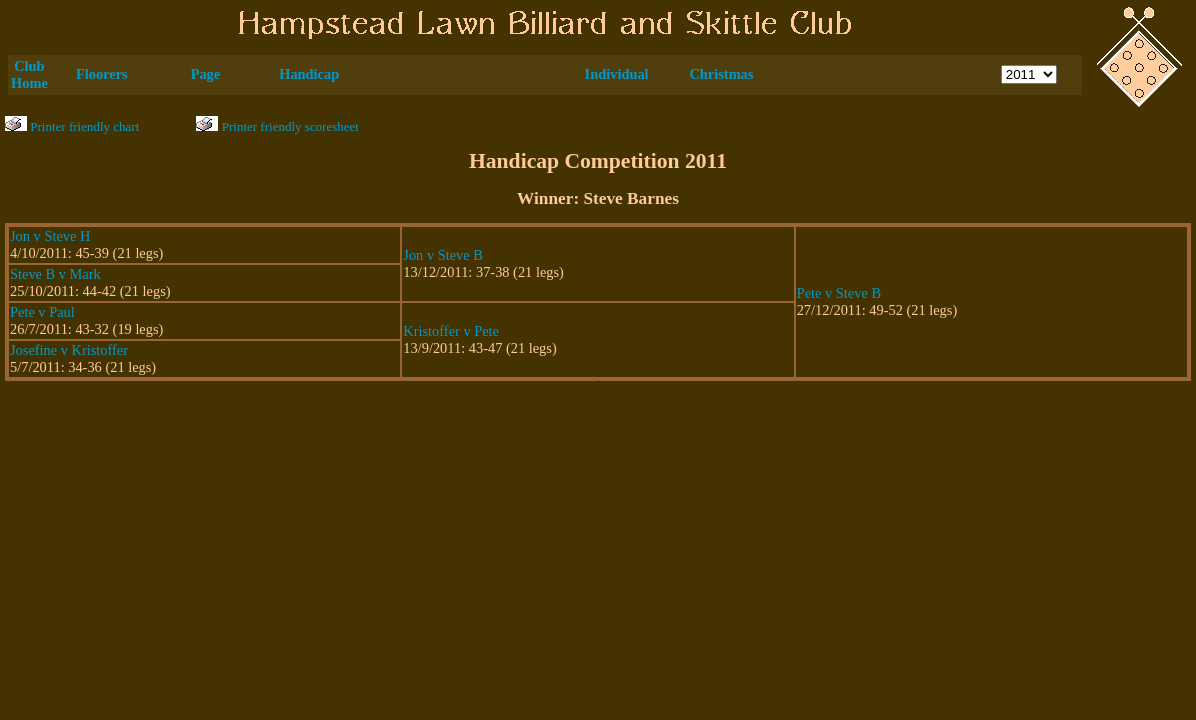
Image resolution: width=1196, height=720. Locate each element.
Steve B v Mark (55, 274)
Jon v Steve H (50, 236)
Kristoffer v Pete (451, 331)
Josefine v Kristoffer (69, 350)
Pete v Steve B (839, 293)
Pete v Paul (42, 312)
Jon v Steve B (443, 255)
